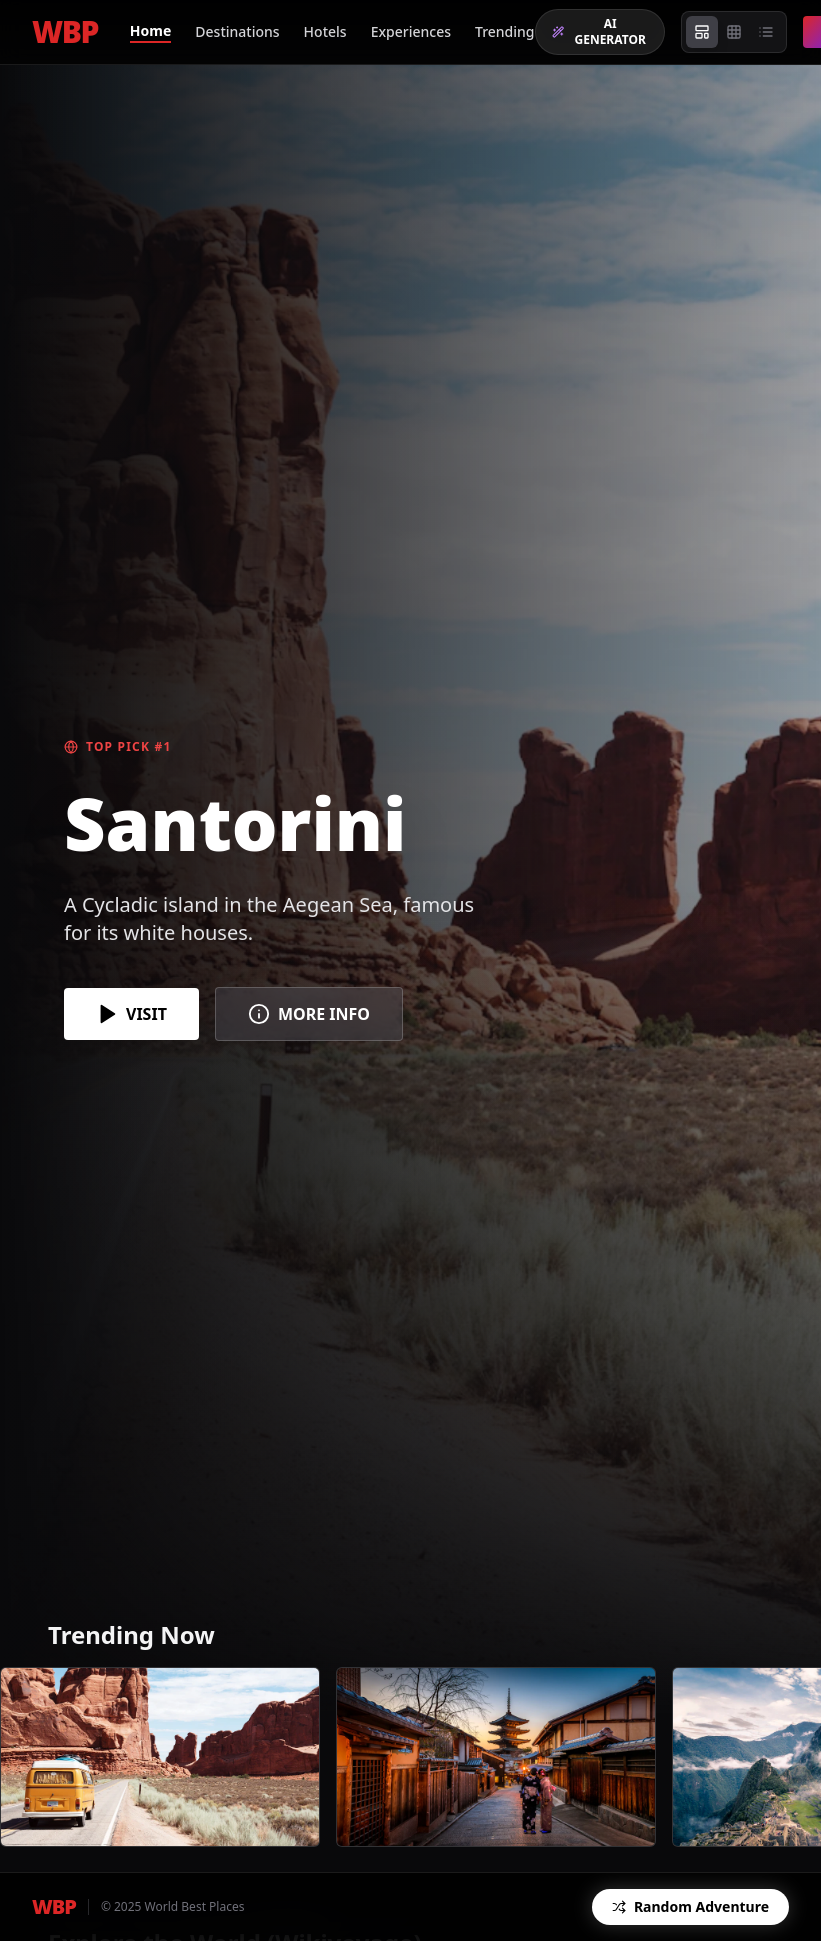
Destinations (237, 31)
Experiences (411, 31)
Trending (505, 31)
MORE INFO (309, 1014)
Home (150, 30)
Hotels (325, 31)
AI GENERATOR (599, 31)
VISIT (131, 1014)
